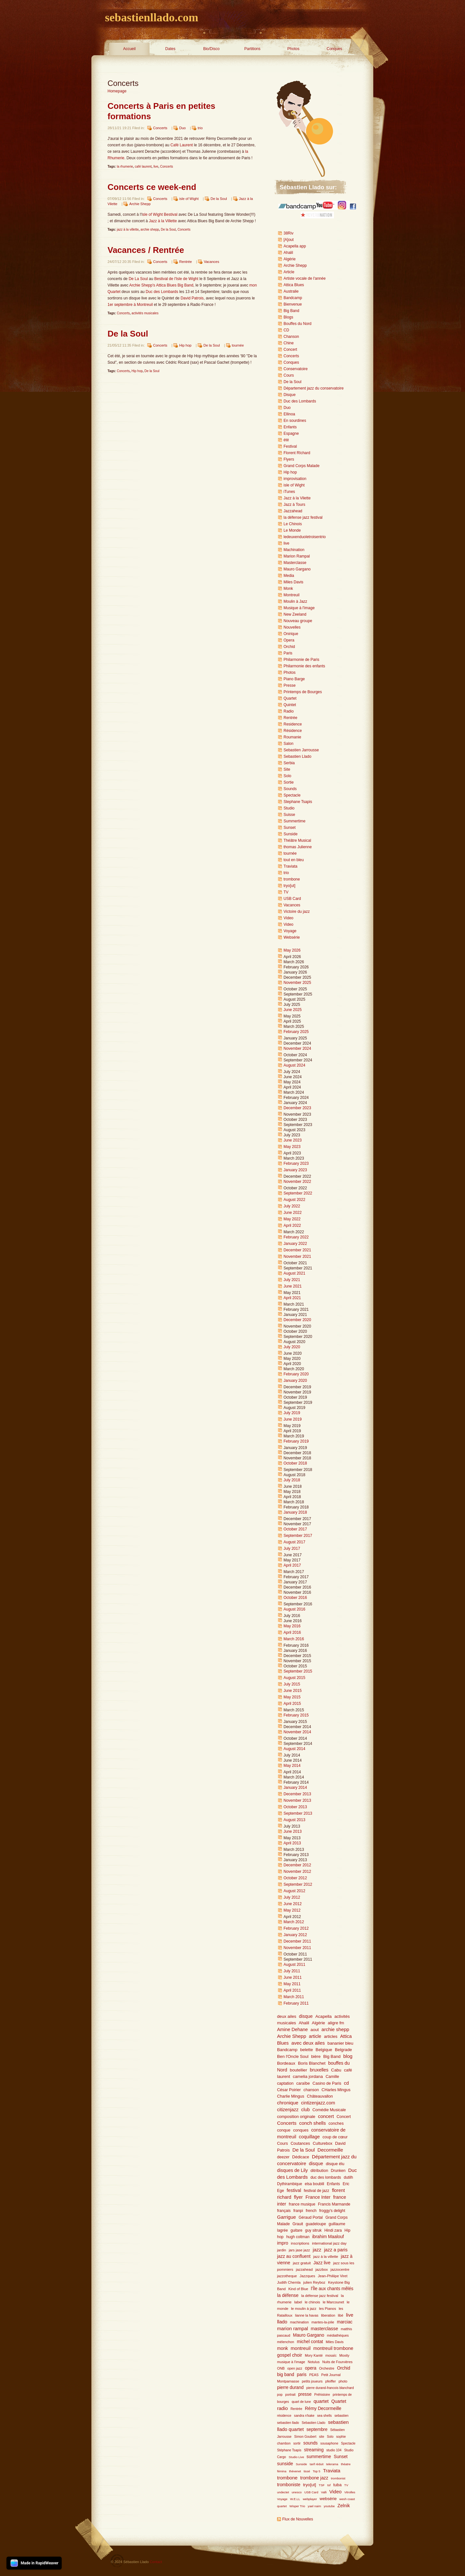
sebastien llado (288, 2423)
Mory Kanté (314, 2355)
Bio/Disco (211, 49)
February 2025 (296, 1031)
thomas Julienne (298, 847)
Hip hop (185, 345)
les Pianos (327, 2308)
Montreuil (291, 595)
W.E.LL (295, 2499)
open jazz (294, 2368)
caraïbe (303, 2083)
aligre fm (336, 2022)
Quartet (290, 698)
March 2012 (294, 1922)
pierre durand (290, 2387)
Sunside (290, 834)
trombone (292, 879)
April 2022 (292, 1225)
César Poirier (289, 2090)
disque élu (335, 2164)
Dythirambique (289, 2184)
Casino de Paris (327, 2083)
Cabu (336, 2070)
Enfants (290, 427)
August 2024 (294, 1065)
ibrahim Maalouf (328, 2236)
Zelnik (343, 2505)
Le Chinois (293, 524)
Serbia (289, 763)
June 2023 (293, 1140)
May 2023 (292, 1146)
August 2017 (294, 1542)
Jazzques (307, 2276)
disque (306, 2016)
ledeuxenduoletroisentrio (305, 537)
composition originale (296, 2116)
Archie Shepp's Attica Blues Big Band (161, 285)
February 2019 (296, 1441)
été (286, 440)
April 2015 (292, 1703)
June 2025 (293, 1009)
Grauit (298, 2224)
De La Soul (138, 278)
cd (346, 2083)
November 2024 (297, 1048)
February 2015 (296, 1715)
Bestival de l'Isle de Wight (176, 278)
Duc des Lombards (162, 291)
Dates (170, 49)
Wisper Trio (297, 2506)
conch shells (312, 2123)
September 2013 (298, 1813)
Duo (182, 128)
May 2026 (292, 950)
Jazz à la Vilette (297, 498)
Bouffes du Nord (298, 323)
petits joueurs (312, 2381)
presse (304, 2394)
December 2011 (297, 1941)
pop (280, 2394)
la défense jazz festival (303, 517)
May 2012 (292, 1910)
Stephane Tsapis (298, 801)
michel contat (310, 2341)
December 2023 (297, 1108)
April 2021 (292, 1298)
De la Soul (219, 199)
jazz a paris (335, 2249)
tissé (307, 2471)
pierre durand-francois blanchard (330, 2388)
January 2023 (295, 1170)
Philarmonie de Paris (301, 659)
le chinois (312, 2302)
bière (315, 2056)
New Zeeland (295, 614)
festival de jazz (316, 2190)
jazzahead (304, 2269)
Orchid (289, 646)
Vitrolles (349, 2492)
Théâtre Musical (297, 840)
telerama (332, 2464)
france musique (302, 2204)
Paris (288, 653)
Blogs (288, 317)
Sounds (290, 789)
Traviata (290, 866)
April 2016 (292, 1632)
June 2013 (293, 1831)
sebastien (342, 2415)
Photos (293, 49)
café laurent (143, 166)
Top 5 (316, 2471)
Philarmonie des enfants (304, 666)
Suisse (289, 814)
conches (336, 2123)
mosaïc (331, 2355)
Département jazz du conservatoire (314, 388)
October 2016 (295, 1597)
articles (330, 2036)
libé (340, 2315)
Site (287, 769)
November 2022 (297, 1181)
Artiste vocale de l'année (305, 278)
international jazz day (329, 2243)
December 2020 (297, 1320)
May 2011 (292, 1984)
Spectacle (292, 795)
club (305, 2109)
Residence (293, 724)
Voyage (290, 931)
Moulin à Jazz (295, 601)
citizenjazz (287, 2109)
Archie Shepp (139, 204)
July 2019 (292, 1413)
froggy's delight (332, 2210)
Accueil (129, 49)
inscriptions (300, 2243)
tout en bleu (294, 860)
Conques (334, 49)
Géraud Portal (311, 2217)
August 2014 (294, 1749)
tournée (238, 345)
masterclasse (324, 2328)
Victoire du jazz (297, 911)
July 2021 (292, 1280)
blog (347, 2056)
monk (282, 2348)
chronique (287, 2102)
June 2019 (293, 1419)
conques (301, 2130)
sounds (310, 2443)
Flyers (289, 459)
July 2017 (292, 1548)
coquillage (309, 2136)
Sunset (289, 827)
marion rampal (292, 2328)
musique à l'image (291, 2362)
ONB (280, 2368)
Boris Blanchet (312, 2063)
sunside (285, 2463)
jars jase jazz (299, 2250)
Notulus (314, 2362)
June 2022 (293, 1212)
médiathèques (338, 2335)
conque (283, 2130)
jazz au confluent (294, 2256)
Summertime (294, 821)
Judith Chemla (289, 2282)
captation (285, 2083)
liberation (328, 2315)
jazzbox (321, 2269)
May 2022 (292, 1219)
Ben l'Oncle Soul (292, 2056)
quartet (321, 2401)
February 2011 (296, 2003)
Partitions (252, 49)
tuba (337, 2484)
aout (315, 2029)
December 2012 (297, 1865)
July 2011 (292, 1971)
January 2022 (295, 1243)
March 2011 (294, 1997)
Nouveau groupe (298, 621)
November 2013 (297, 1800)
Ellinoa (289, 414)
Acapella (323, 2016)
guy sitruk (313, 2230)
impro (282, 2243)
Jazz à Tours (294, 504)
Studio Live (297, 2457)
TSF (322, 2485)
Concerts (160, 128)
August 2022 (294, 1199)
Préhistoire (322, 2394)
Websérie (292, 937)
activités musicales (144, 313)
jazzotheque (287, 2276)
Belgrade (343, 2049)
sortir (297, 2443)
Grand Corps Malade (301, 466)
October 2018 (295, 1463)
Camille (332, 2076)
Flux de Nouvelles (297, 2519)
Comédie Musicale (329, 2110)
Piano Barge (294, 679)
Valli (323, 2492)
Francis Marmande (334, 2204)
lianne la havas (306, 2315)
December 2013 (297, 1794)
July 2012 (292, 1897)
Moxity (344, 2355)
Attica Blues (294, 285)
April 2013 (292, 1843)
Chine (289, 343)
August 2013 (294, 1820)
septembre (316, 2429)
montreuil (301, 2348)
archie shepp (149, 229)
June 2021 (293, 1286)
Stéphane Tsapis (289, 2450)
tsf (329, 2485)
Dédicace (300, 2157)
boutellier (298, 2070)
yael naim (314, 2506)
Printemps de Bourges (303, 692)
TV (286, 892)
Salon (289, 743)
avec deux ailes (308, 2043)
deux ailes (286, 2016)
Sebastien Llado (297, 756)
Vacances (211, 262)
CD (286, 330)
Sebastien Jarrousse (301, 750)
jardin (281, 2250)
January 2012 (295, 1935)
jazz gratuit (302, 2263)
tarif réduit (317, 2464)
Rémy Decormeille (323, 2408)
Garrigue (286, 2217)
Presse (289, 685)
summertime (318, 2456)
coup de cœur (335, 2137)
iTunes (289, 491)
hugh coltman (297, 2237)
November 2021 (297, 1256)
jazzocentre (340, 2269)
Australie (291, 291)
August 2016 (294, 1609)
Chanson (291, 336)
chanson (311, 2090)
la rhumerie (125, 166)
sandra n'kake (304, 2415)
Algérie (289, 259)
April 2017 (292, 1565)
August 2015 (294, 1677)
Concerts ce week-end (152, 187)
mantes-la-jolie (323, 2322)
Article (289, 272)
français (284, 2210)
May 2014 (292, 1765)
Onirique (291, 633)
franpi (298, 2210)
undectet (283, 2492)
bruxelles (319, 2069)
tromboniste (288, 2484)
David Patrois (192, 298)
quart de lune (301, 2402)
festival (294, 2190)
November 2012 (297, 1871)
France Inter (318, 2197)
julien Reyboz (314, 2282)
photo (342, 2381)
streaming (314, 2449)
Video (288, 918)
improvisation (295, 478)
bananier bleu (340, 2043)
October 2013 (295, 1807)
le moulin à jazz (303, 2308)
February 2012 (296, 1928)
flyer (298, 2197)
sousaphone (329, 2443)
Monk (288, 588)
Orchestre (326, 2368)
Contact (156, 2562)
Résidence (293, 730)
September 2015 (298, 1671)
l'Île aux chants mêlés (332, 2288)
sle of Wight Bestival (159, 214)
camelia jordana (308, 2076)
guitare (297, 2230)
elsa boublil (314, 2184)
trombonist (338, 2478)
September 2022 (298, 1193)
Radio (289, 711)
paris (301, 2374)
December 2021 (297, 1250)
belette (306, 2049)
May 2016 (292, 1626)
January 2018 (295, 1512)
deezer (283, 2157)
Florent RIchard (297, 453)
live (155, 166)
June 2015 (293, 1690)
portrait (290, 2394)
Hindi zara (333, 2230)
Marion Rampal (297, 556)
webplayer (310, 2499)
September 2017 (298, 1535)
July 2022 (292, 1206)
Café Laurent (182, 145)
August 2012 (294, 1891)
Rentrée (185, 262)
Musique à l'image (299, 608)
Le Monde (292, 530)
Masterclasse (295, 562)
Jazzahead (293, 511)
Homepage (117, 91)
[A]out (289, 239)
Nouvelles (292, 627)
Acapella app (295, 246)
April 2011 (292, 1990)
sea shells (324, 2415)
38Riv (289, 233)
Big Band (291, 310)
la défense (287, 2295)
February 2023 (296, 1163)
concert (326, 2116)
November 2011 (297, 1947)
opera (310, 2368)
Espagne (291, 433)
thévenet (295, 2471)
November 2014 (297, 1732)
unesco (297, 2492)
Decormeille (330, 2150)
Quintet (290, 705)
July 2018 (292, 1480)
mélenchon (285, 2342)
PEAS (314, 2375)
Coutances (300, 2143)
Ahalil (288, 252)
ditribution (319, 2170)
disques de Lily (292, 2170)
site (321, 2436)
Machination (294, 550)
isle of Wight (189, 199)
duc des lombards (325, 2177)
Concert (290, 349)
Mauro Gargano (297, 569)
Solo (287, 776)
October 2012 (295, 1878)
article (315, 2036)
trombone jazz (314, 2478)
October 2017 (295, 1529)
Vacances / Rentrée (146, 250)
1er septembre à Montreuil (130, 304)
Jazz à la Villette (163, 221)
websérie (328, 2498)
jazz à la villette (128, 229)
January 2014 (295, 1787)
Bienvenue (293, 304)
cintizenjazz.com (318, 2102)
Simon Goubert (305, 2436)
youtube (329, 2506)
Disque (289, 394)
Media (289, 575)
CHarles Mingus (336, 2090)
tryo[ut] (289, 885)
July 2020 (292, 1347)
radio (282, 2408)
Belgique (323, 2049)
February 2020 (296, 1374)
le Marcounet (333, 2302)
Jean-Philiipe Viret (332, 2276)
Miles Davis (293, 582)
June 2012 (293, 1904)
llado (282, 2321)
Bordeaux (286, 2063)
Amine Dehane (292, 2029)
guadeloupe (316, 2224)
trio (200, 128)
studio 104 (333, 2450)
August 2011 (294, 1964)
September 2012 (298, 1884)
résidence (284, 2415)
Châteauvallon (320, 2096)
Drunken (338, 2170)
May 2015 (292, 1697)
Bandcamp (293, 298)
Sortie (289, 782)
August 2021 (294, 1273)
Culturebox (323, 2143)
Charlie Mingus (290, 2096)
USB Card (292, 898)
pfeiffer (330, 2381)
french (311, 2210)
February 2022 (296, 1237)
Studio (289, 808)
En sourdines (295, 420)
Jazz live (321, 2262)
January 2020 (295, 1380)
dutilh (348, 2177)
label (298, 2302)
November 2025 (297, 982)
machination (299, 2322)
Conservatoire (296, 369)
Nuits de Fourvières (337, 2362)
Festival (290, 446)
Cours (289, 375)
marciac (344, 2322)
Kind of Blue (298, 2289)
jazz (317, 2249)
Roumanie (292, 737)
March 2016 (294, 1639)
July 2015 (292, 1684)
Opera (289, 640)
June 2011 (293, 1977)
